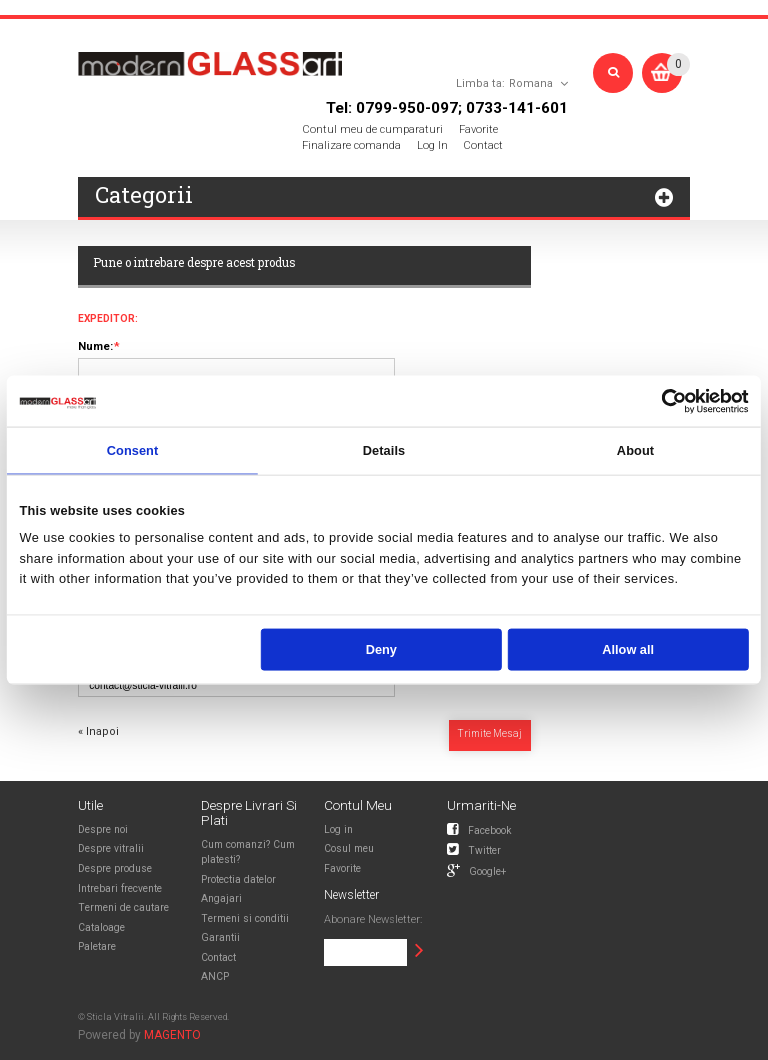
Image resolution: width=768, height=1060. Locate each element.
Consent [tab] (133, 449)
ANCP (215, 976)
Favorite (478, 129)
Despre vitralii (111, 848)
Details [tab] (384, 449)
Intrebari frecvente (120, 888)
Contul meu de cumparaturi (372, 129)
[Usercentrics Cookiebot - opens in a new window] (674, 401)
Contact (483, 145)
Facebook (479, 829)
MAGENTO (172, 1035)
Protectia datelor (238, 879)
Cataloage (101, 927)
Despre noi (103, 829)
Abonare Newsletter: (373, 919)
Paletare (97, 946)
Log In (432, 145)
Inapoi (98, 731)
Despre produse (115, 868)
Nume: (95, 346)
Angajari (221, 898)
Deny (381, 649)
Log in (338, 829)
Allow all (628, 649)
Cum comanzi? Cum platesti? (248, 852)
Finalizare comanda (351, 145)
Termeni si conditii (245, 918)
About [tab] (635, 449)
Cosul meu (349, 848)
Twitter (474, 849)
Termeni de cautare (123, 907)
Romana (531, 83)
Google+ (476, 870)
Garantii (220, 937)
